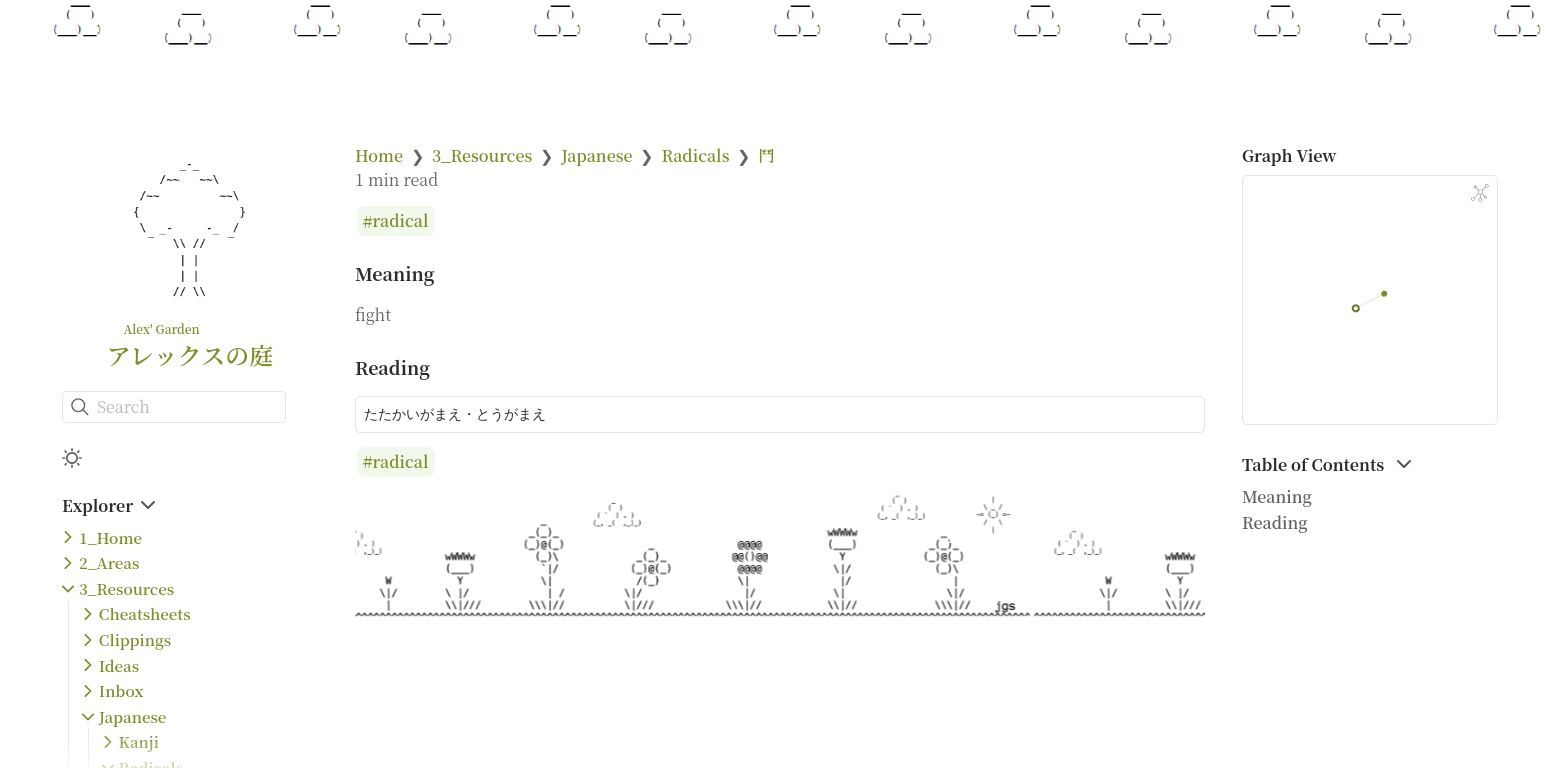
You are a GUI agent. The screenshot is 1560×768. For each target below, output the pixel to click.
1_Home (110, 537)
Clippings (135, 639)
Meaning (1277, 496)
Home (379, 155)
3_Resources (126, 588)
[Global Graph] (1480, 193)
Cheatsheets (145, 613)
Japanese (133, 716)
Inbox (121, 690)
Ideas (119, 665)
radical (401, 221)
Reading (1275, 522)
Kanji (139, 741)
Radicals (695, 155)
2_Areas (109, 562)
